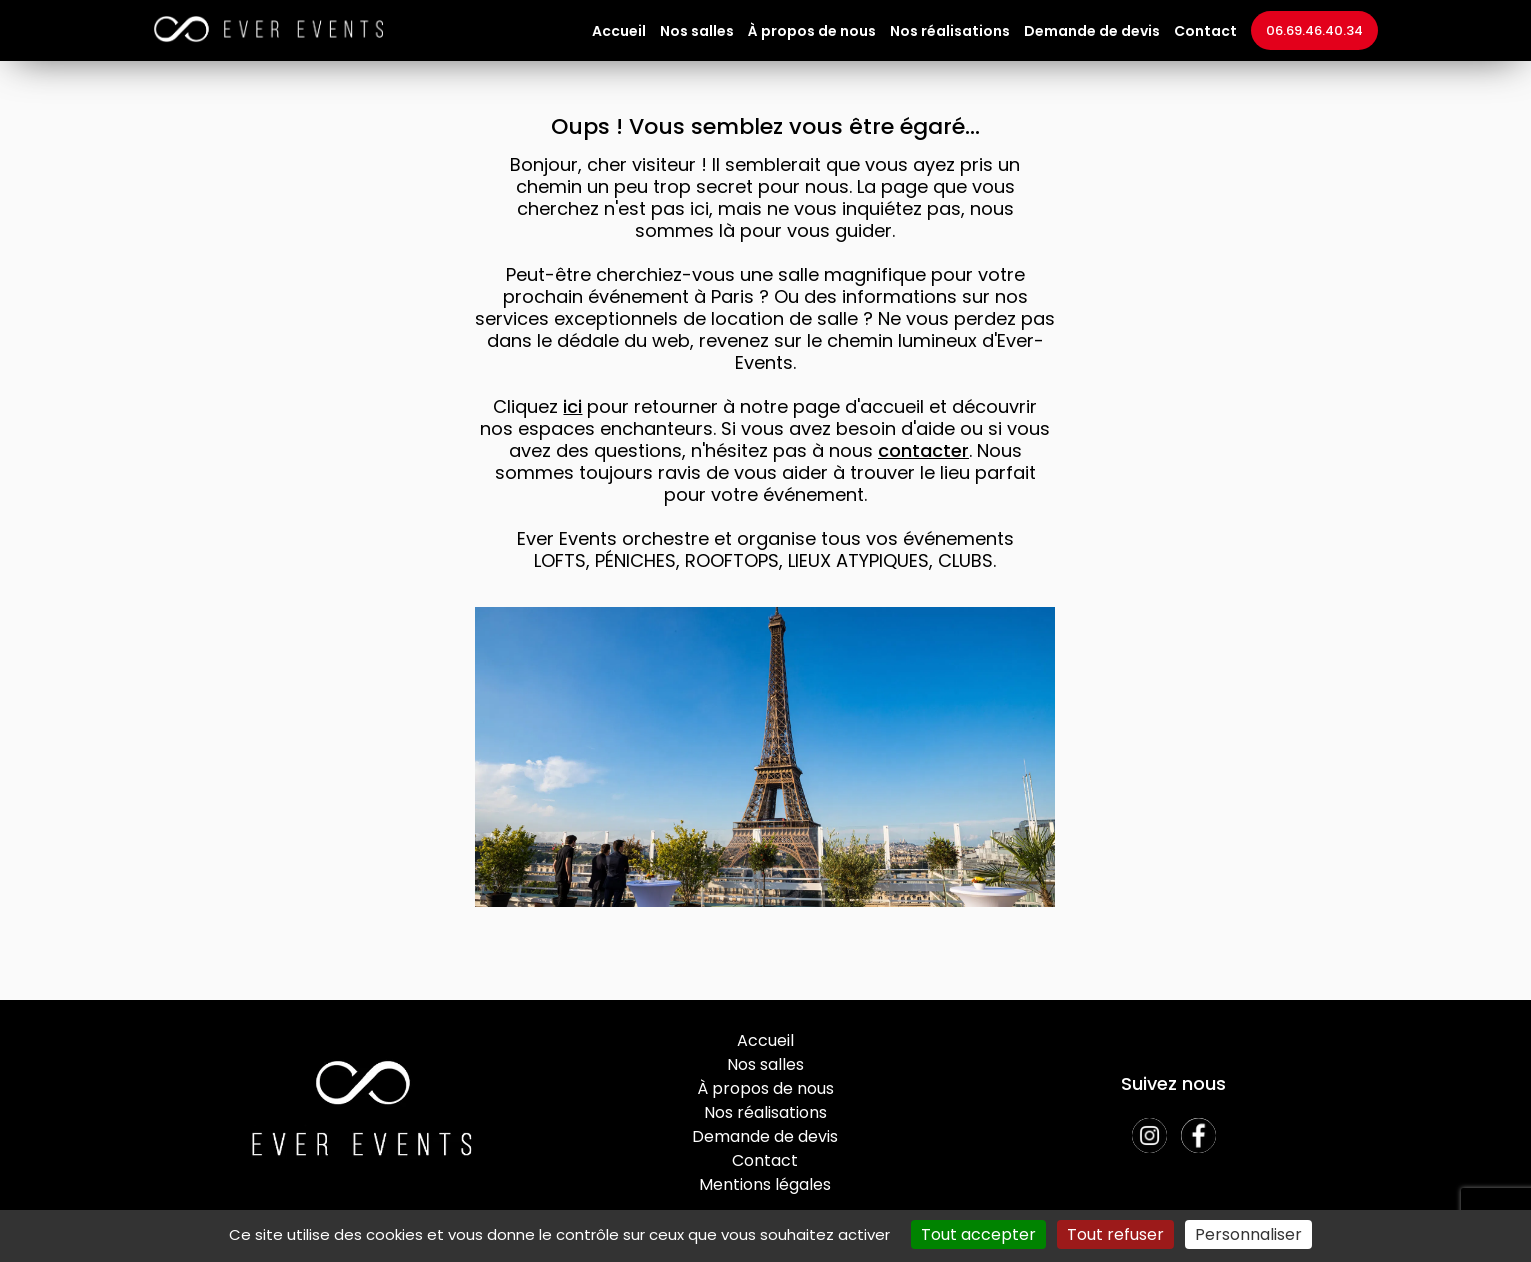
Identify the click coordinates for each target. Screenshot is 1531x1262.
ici (572, 406)
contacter (923, 450)
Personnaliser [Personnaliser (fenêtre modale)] (1248, 1234)
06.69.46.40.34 (1314, 30)
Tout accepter (978, 1234)
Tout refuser (1115, 1234)
